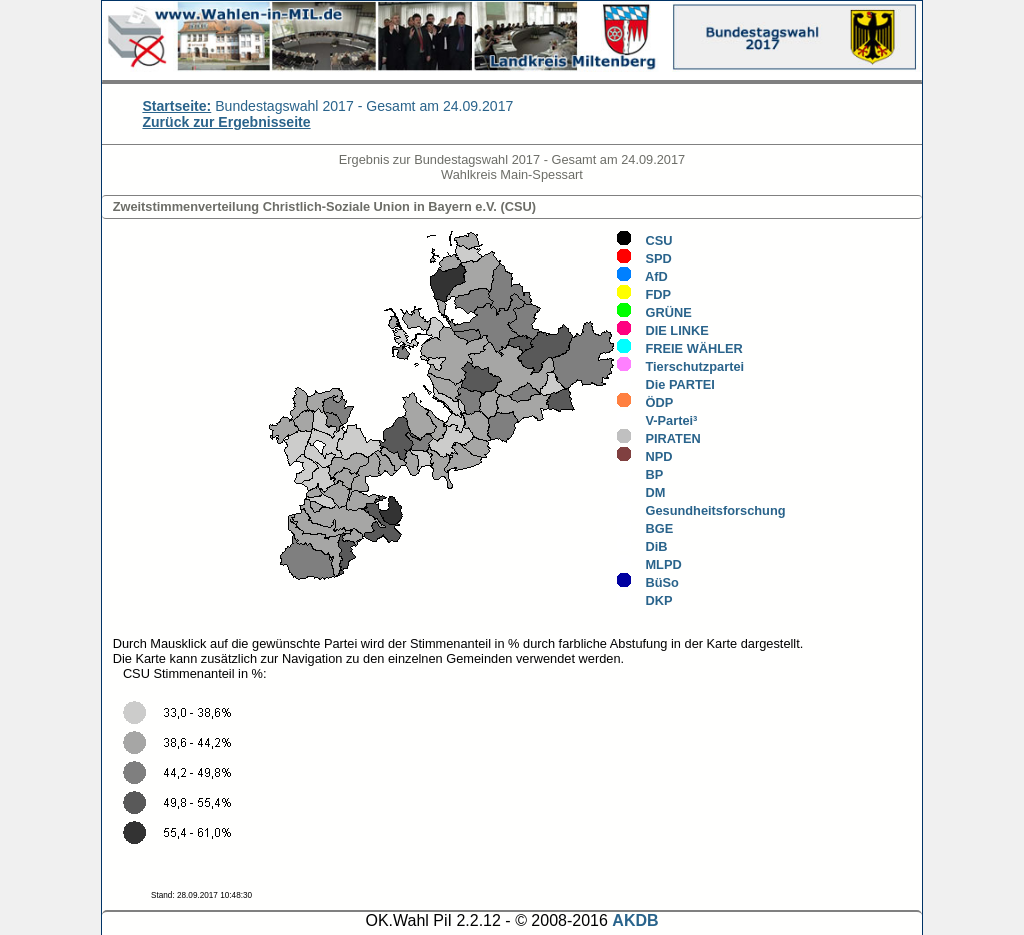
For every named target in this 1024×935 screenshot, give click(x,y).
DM (640, 492)
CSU (644, 240)
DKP (644, 600)
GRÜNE (653, 312)
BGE (644, 528)
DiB (641, 546)
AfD (642, 276)
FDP (643, 294)
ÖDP (644, 402)
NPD (644, 456)
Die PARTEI (665, 384)
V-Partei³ (656, 420)
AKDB (635, 920)
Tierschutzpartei (680, 366)
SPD (644, 258)
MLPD (648, 564)
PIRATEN (658, 438)
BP (639, 474)
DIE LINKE (662, 330)
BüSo (647, 582)
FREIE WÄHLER (679, 348)
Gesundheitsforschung (700, 510)
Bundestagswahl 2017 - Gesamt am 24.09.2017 (327, 106)
